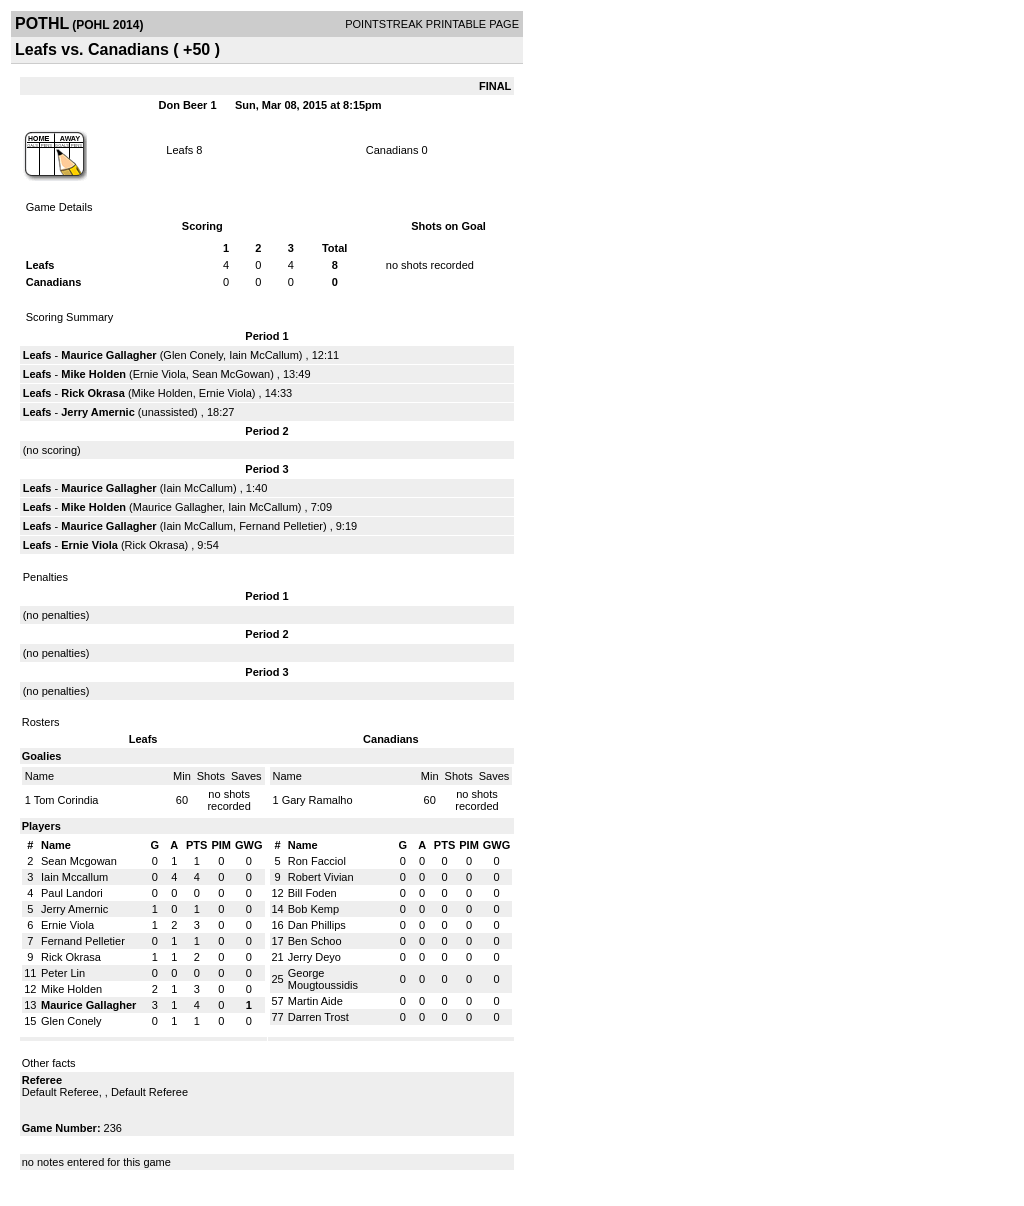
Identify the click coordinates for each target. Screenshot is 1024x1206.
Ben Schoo (315, 941)
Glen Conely (193, 355)
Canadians (392, 150)
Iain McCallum (264, 355)
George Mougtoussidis (323, 979)
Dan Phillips (317, 925)
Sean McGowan (231, 374)
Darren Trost (318, 1017)
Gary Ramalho (317, 800)
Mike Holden (93, 374)
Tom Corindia (66, 800)
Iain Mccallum (74, 877)
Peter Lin (63, 973)
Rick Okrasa (93, 393)
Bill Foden (312, 893)
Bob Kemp (313, 909)
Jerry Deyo (314, 957)
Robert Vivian (321, 877)
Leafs (179, 150)
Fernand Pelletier (281, 526)
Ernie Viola (159, 374)
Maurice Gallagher (108, 355)
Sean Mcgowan (79, 861)
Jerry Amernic (98, 412)
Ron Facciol (317, 861)
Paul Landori (72, 893)
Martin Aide (315, 1001)
